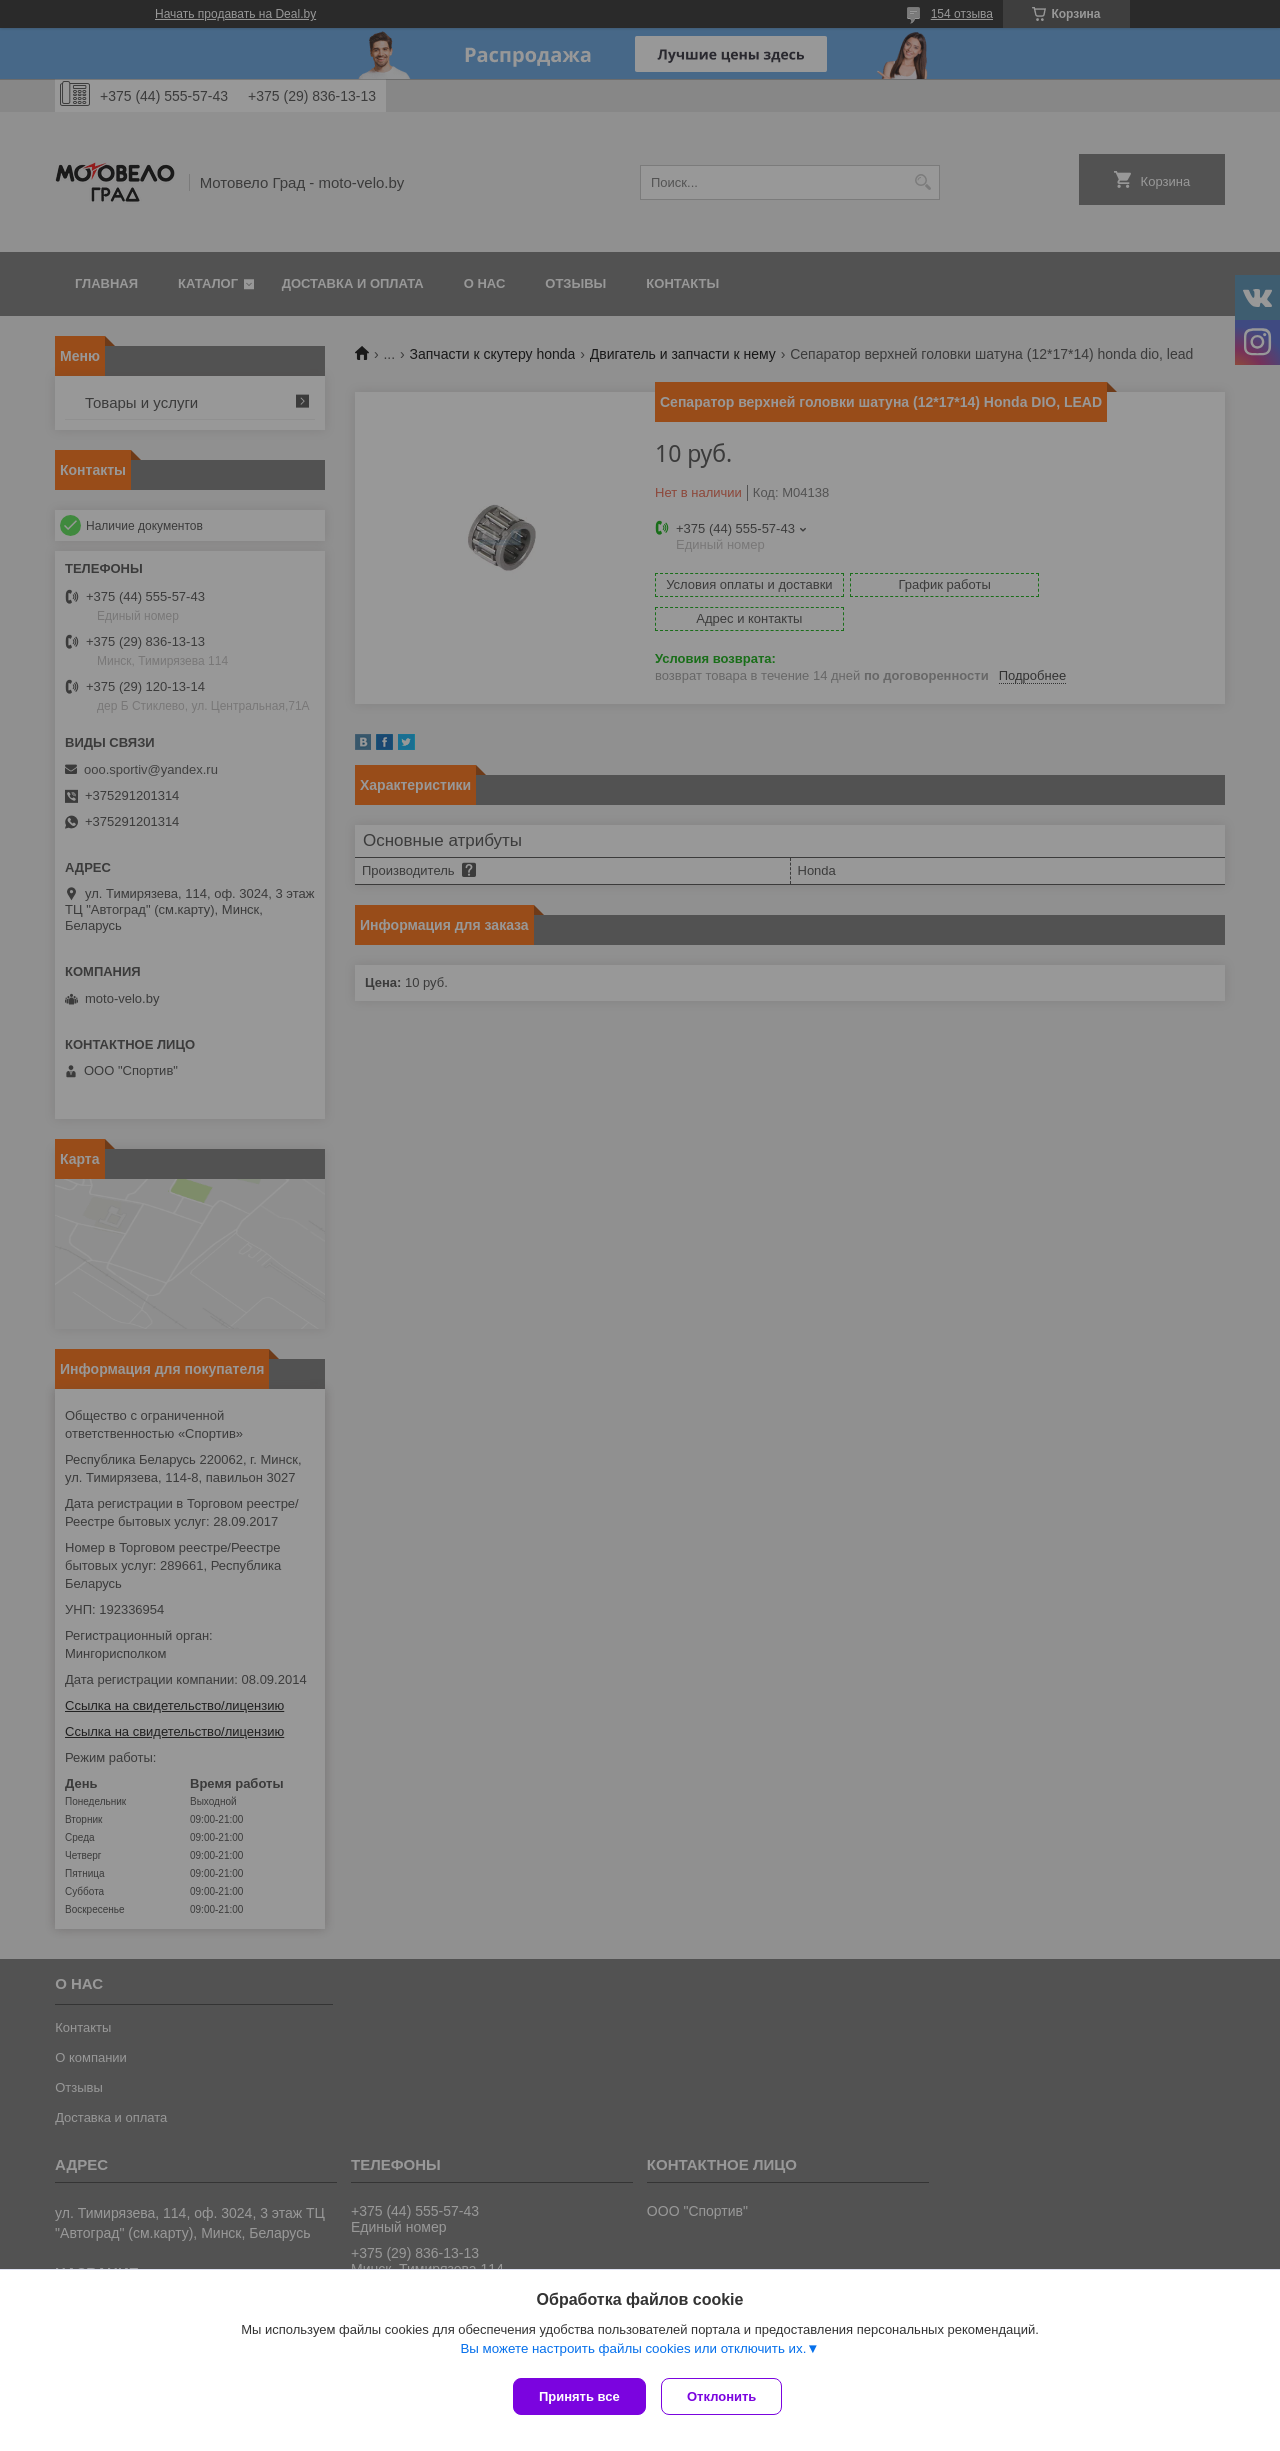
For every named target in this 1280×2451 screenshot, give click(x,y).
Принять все (579, 2396)
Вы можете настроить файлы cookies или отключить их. (633, 2352)
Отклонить (726, 2396)
